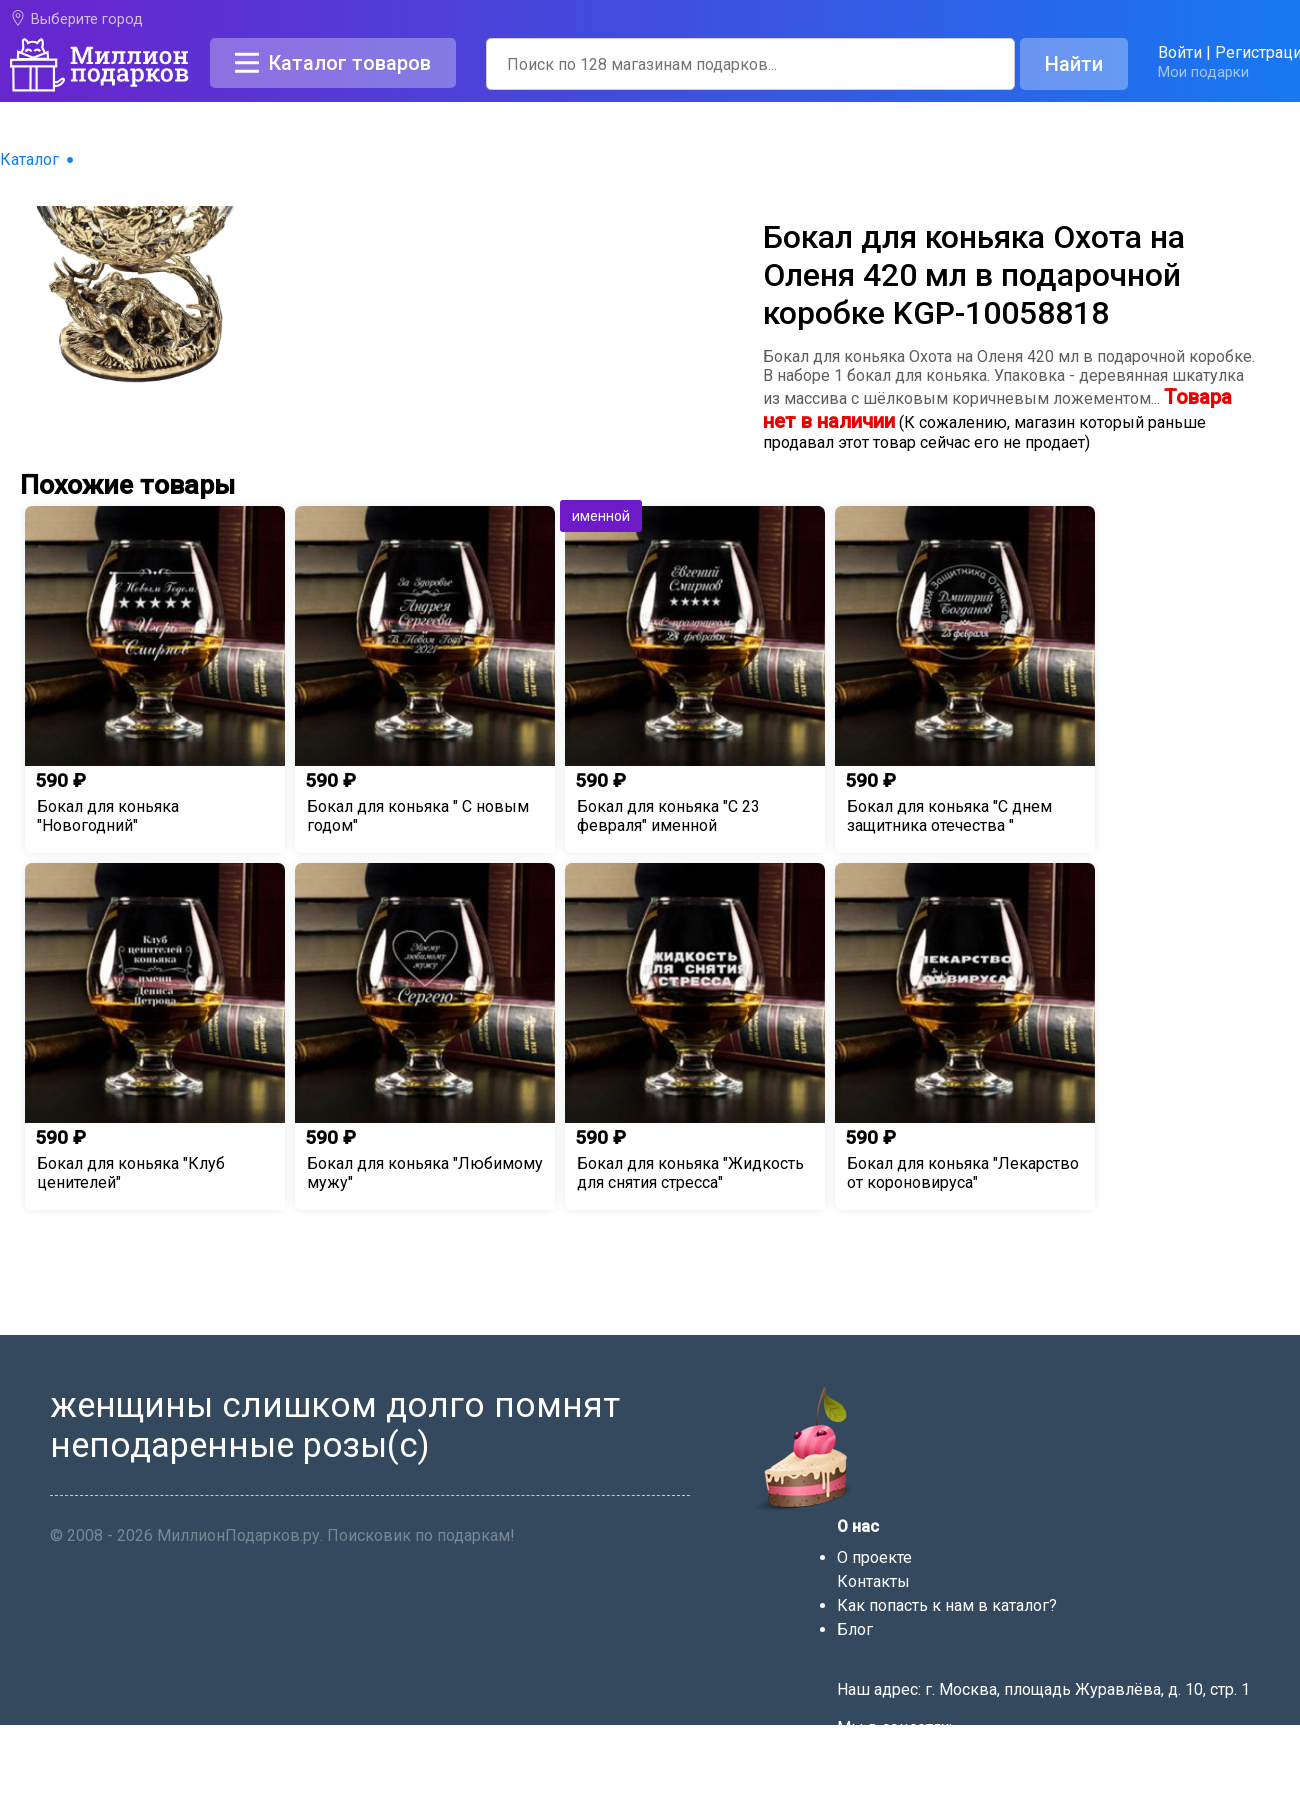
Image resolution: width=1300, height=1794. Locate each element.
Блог (855, 1629)
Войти (1180, 52)
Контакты (873, 1581)
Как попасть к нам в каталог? (947, 1605)
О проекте (874, 1557)
